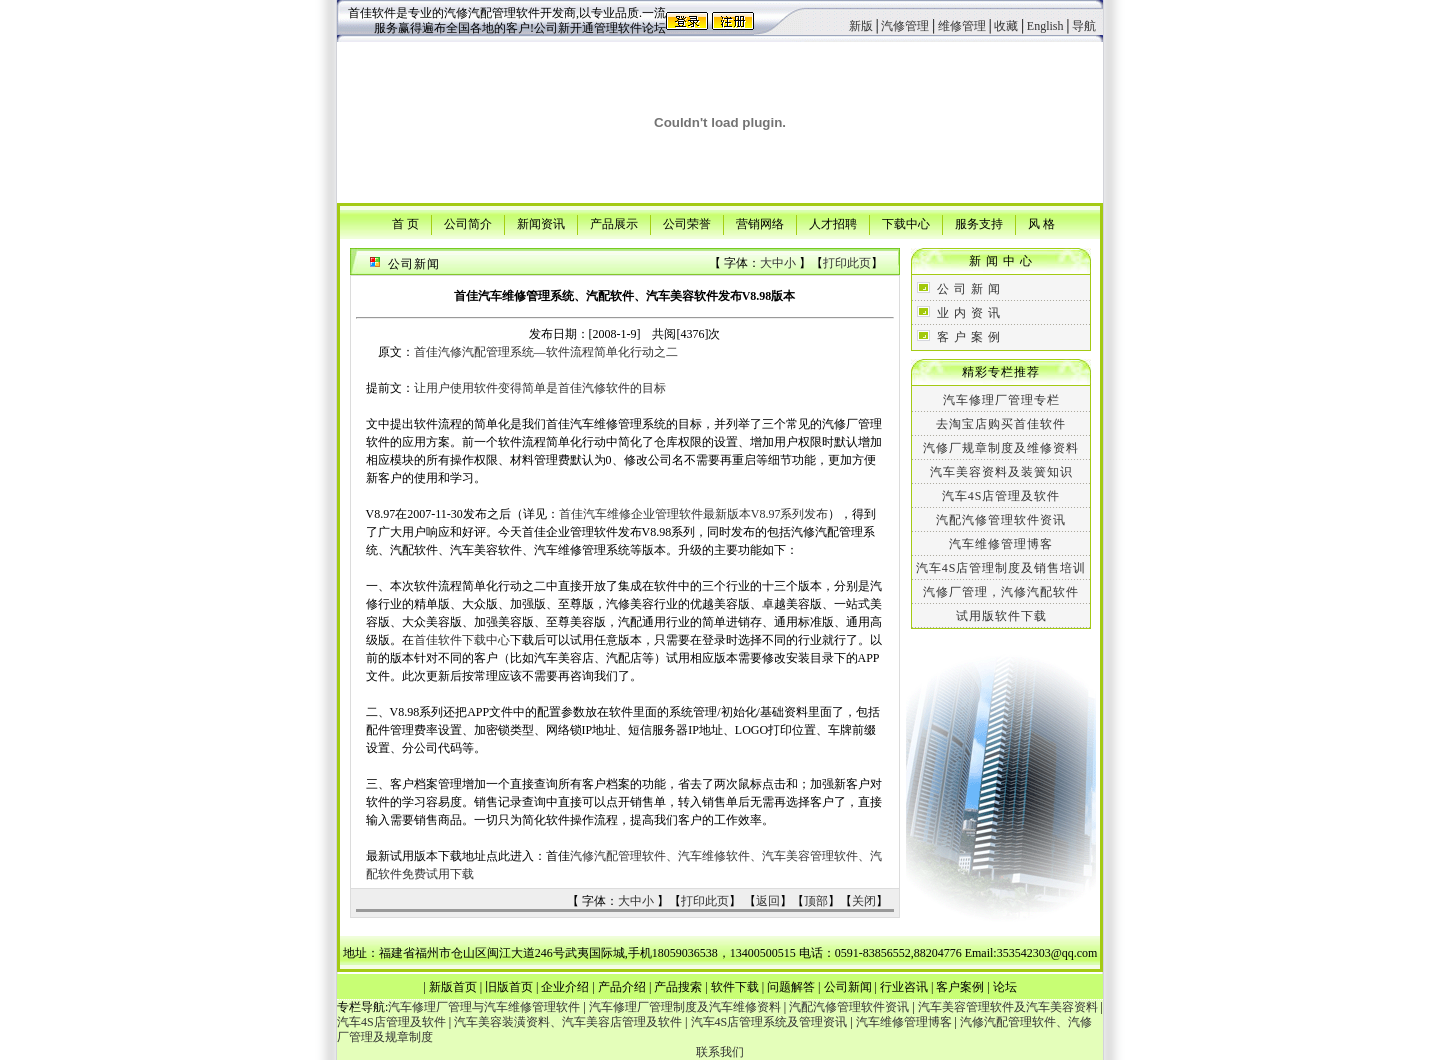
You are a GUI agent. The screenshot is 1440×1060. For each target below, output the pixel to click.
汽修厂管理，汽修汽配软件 (1001, 592)
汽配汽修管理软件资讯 (1001, 520)
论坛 (1005, 987)
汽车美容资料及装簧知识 (1001, 472)
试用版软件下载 (1001, 616)
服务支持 (979, 223)
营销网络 (760, 223)
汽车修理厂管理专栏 (1001, 400)
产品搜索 (678, 987)
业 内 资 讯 (969, 313)
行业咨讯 (904, 987)
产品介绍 (622, 987)
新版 (861, 26)
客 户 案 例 (969, 337)
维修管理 (962, 26)
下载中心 (906, 223)
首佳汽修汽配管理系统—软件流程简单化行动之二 (546, 352)
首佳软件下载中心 (462, 640)
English (1045, 26)
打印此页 (847, 263)
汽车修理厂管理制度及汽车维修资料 (685, 1007)
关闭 (864, 901)
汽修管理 (905, 26)
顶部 (816, 901)
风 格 (1041, 223)
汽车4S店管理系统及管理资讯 (769, 1022)
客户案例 (960, 987)
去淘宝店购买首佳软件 (1001, 424)
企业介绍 (565, 987)
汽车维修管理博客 (1001, 544)
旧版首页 (509, 987)
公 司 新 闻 (969, 289)
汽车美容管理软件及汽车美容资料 (1008, 1007)
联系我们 (720, 1052)
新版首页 (453, 987)
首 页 (405, 223)
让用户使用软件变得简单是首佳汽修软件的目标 (540, 388)
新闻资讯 (541, 223)
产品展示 (614, 223)
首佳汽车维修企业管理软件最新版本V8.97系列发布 (694, 514)
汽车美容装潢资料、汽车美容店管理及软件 (568, 1022)
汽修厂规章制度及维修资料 (1001, 448)
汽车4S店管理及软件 (1001, 496)
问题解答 (791, 987)
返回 (768, 901)
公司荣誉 (687, 223)
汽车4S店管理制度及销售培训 (1001, 568)
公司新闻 (848, 987)
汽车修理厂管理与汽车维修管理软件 (484, 1007)
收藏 (1006, 26)
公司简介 (468, 223)
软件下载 (735, 987)
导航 (1084, 26)
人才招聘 (833, 223)
